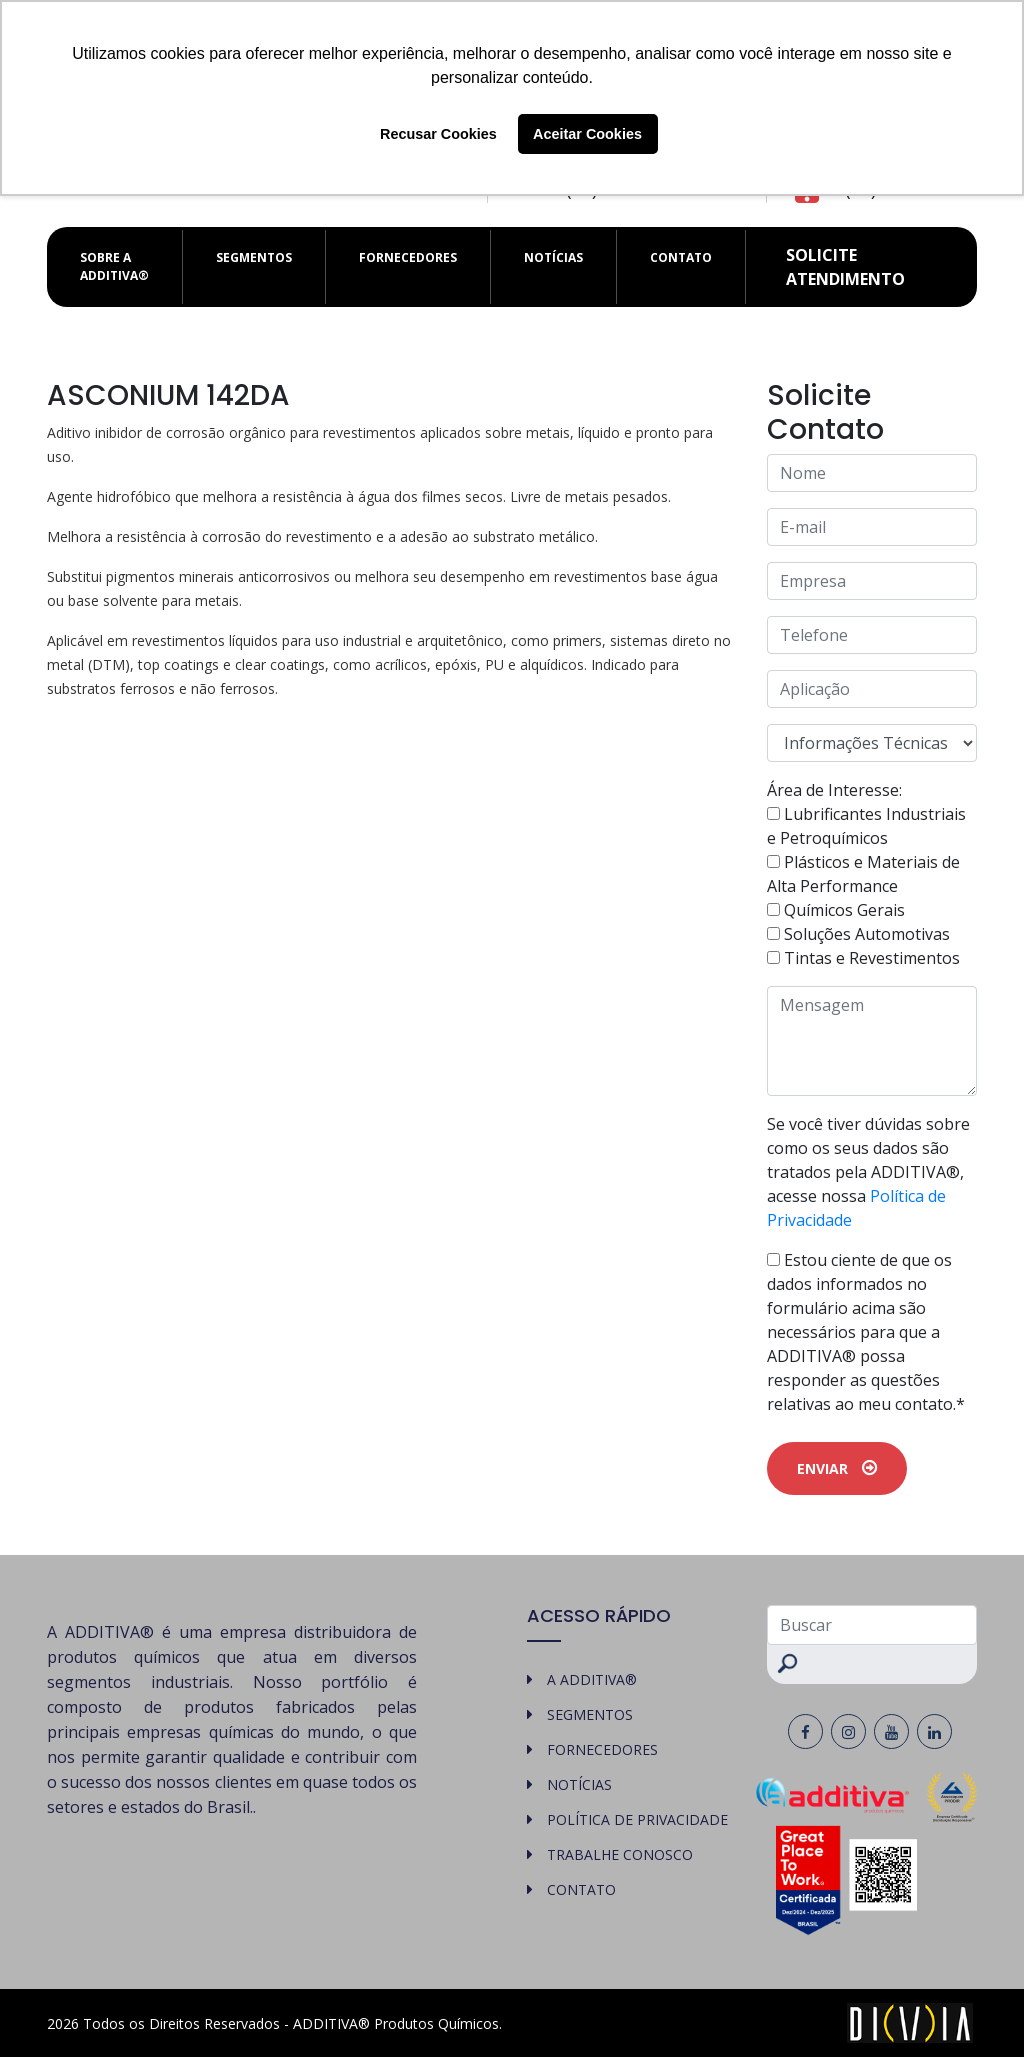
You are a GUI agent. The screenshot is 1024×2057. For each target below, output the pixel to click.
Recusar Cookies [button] (438, 134)
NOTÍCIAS (553, 257)
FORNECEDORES (408, 257)
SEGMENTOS (254, 257)
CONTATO (681, 257)
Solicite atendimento (845, 267)
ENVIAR (837, 1468)
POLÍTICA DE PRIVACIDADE (637, 1819)
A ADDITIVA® (592, 1679)
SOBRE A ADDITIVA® (114, 266)
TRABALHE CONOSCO (620, 1854)
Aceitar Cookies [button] (587, 134)
